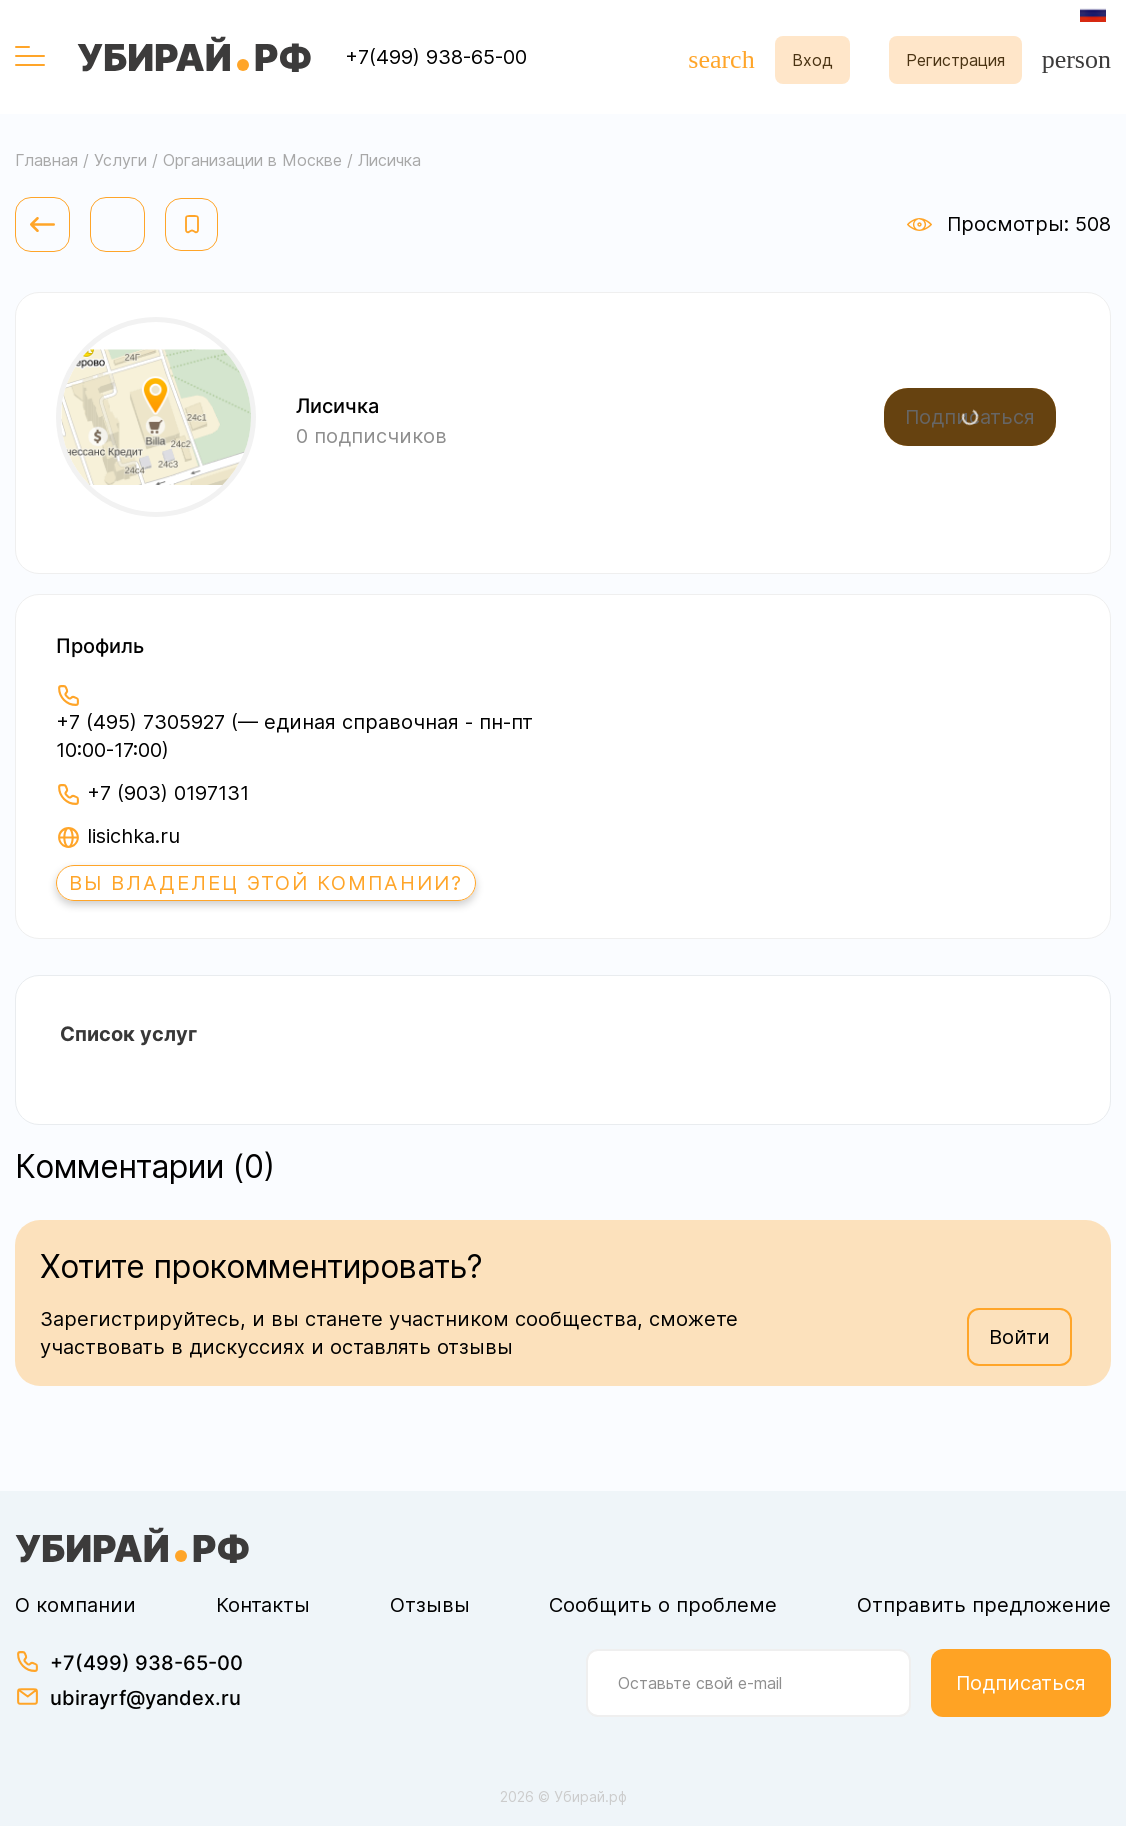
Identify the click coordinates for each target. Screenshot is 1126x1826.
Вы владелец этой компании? (266, 883)
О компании (75, 1605)
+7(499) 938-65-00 (436, 57)
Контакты (263, 1605)
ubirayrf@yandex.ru (145, 1698)
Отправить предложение (984, 1605)
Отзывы (430, 1605)
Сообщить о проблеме (663, 1605)
